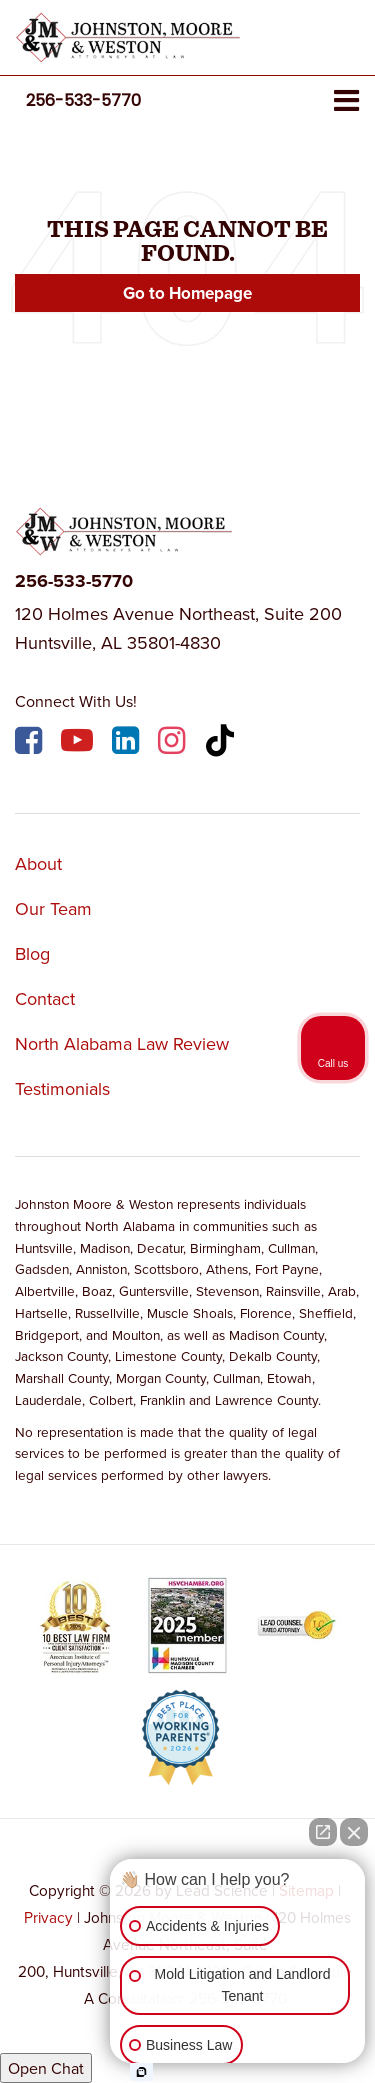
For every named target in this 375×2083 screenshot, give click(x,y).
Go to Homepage (187, 293)
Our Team (53, 908)
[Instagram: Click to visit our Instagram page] (174, 743)
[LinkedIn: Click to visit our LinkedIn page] (128, 743)
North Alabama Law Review (122, 1043)
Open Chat (46, 2068)
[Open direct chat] (323, 1832)
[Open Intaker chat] (141, 2072)
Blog (32, 953)
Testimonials (62, 1088)
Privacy (48, 1917)
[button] (83, 100)
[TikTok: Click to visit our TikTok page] (222, 743)
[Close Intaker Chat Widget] (354, 1832)
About (38, 863)
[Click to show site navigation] (346, 101)
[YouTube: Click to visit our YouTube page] (79, 743)
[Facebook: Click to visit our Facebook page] (31, 743)
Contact (45, 998)
